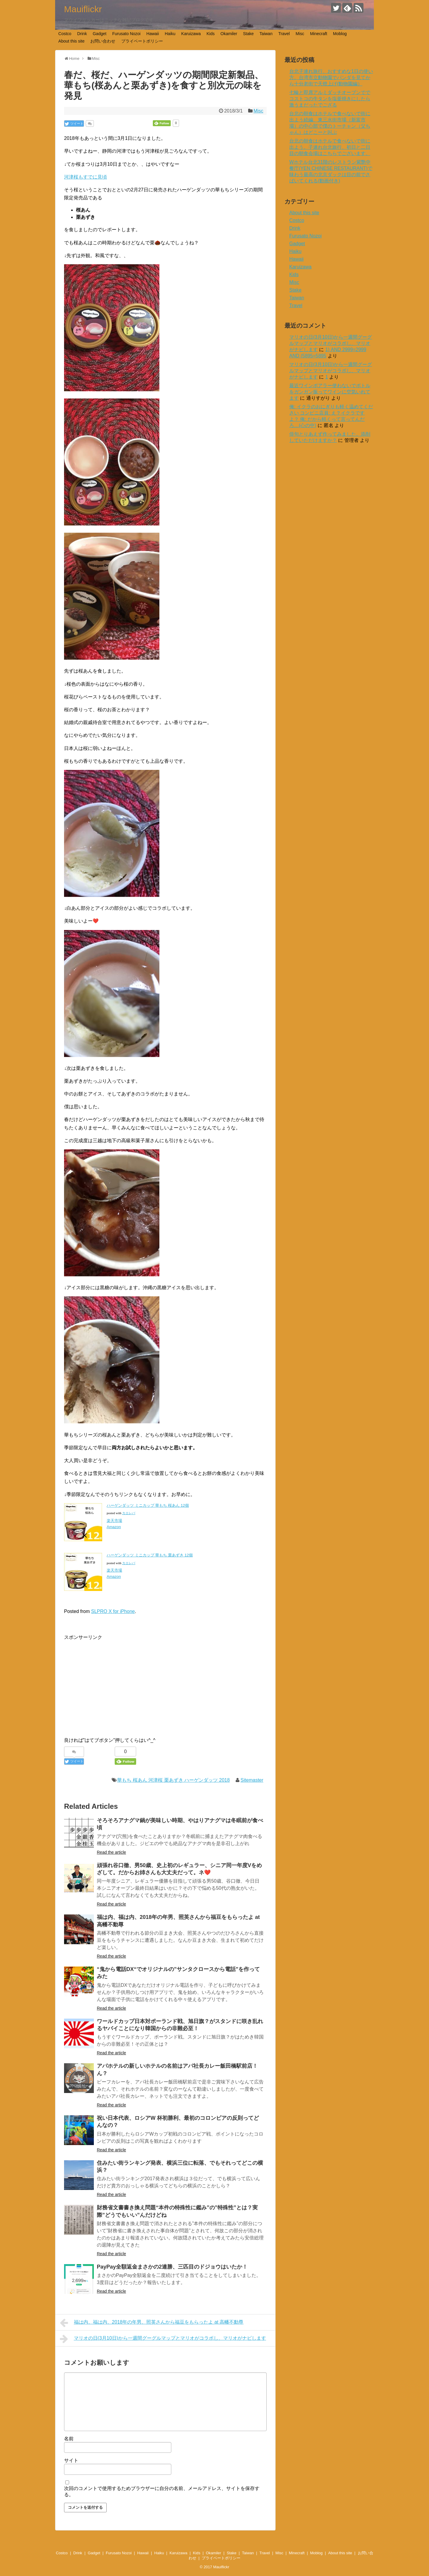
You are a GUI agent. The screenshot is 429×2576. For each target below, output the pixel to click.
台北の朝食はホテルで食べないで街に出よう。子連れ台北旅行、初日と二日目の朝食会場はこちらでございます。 (329, 147)
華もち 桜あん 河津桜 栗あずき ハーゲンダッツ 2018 (173, 1780)
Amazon (114, 1527)
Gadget (99, 33)
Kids (210, 33)
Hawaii (152, 33)
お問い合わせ (102, 41)
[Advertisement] (114, 1683)
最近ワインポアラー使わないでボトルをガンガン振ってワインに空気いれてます (329, 392)
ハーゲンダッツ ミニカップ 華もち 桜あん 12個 (148, 1505)
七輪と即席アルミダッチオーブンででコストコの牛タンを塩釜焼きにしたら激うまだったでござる (329, 98)
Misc (300, 33)
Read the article (111, 1852)
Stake (248, 33)
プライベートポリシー (142, 41)
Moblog (340, 33)
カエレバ (128, 1513)
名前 (69, 2438)
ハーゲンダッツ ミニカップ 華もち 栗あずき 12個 (150, 1555)
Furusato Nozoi (126, 33)
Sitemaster (251, 1780)
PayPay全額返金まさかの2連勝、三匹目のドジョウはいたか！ (172, 2267)
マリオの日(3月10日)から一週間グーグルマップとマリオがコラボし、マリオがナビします (163, 2339)
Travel (284, 33)
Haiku (170, 33)
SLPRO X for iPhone (113, 1611)
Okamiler (228, 33)
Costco (65, 33)
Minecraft (318, 33)
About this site (71, 41)
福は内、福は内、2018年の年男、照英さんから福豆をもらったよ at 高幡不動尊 (151, 2323)
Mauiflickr (83, 9)
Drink (82, 33)
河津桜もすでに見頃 (85, 176)
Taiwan (266, 33)
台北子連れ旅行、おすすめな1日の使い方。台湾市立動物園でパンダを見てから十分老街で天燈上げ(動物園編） (331, 77)
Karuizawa (190, 33)
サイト (71, 2460)
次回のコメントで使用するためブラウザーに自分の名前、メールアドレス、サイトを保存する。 (161, 2491)
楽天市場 (114, 1520)
